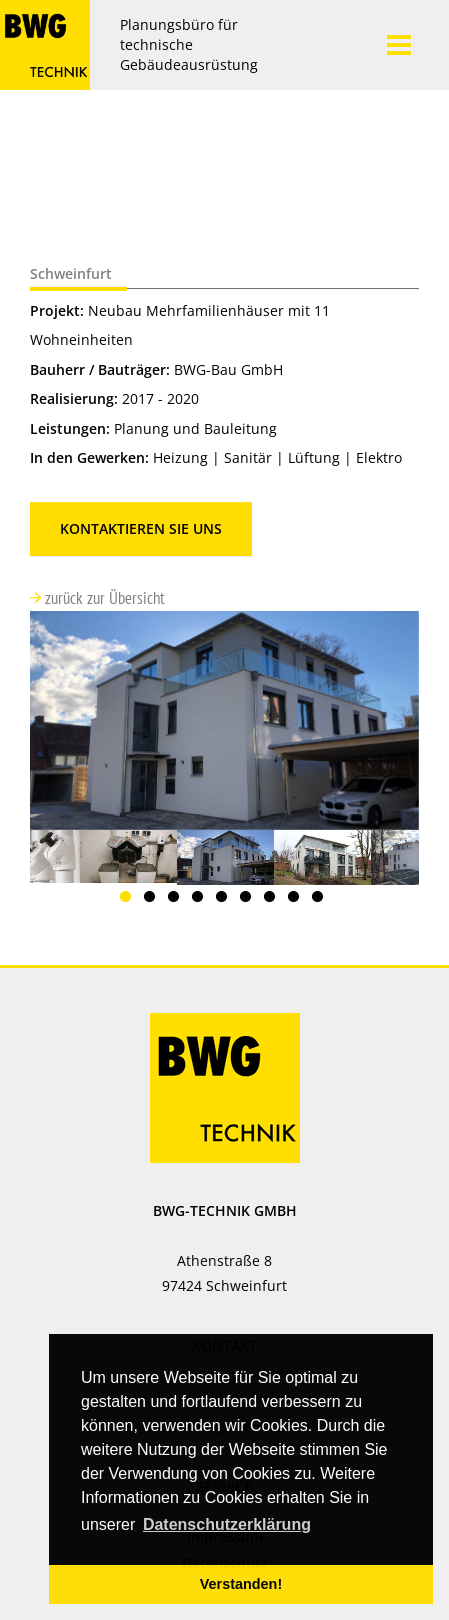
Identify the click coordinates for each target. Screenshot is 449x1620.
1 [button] (129, 900)
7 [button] (273, 900)
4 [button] (201, 900)
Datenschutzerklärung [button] (227, 1524)
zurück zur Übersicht (103, 598)
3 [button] (177, 900)
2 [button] (153, 900)
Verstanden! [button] (241, 1584)
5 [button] (225, 900)
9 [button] (321, 900)
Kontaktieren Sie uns (141, 528)
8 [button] (297, 900)
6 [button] (249, 900)
